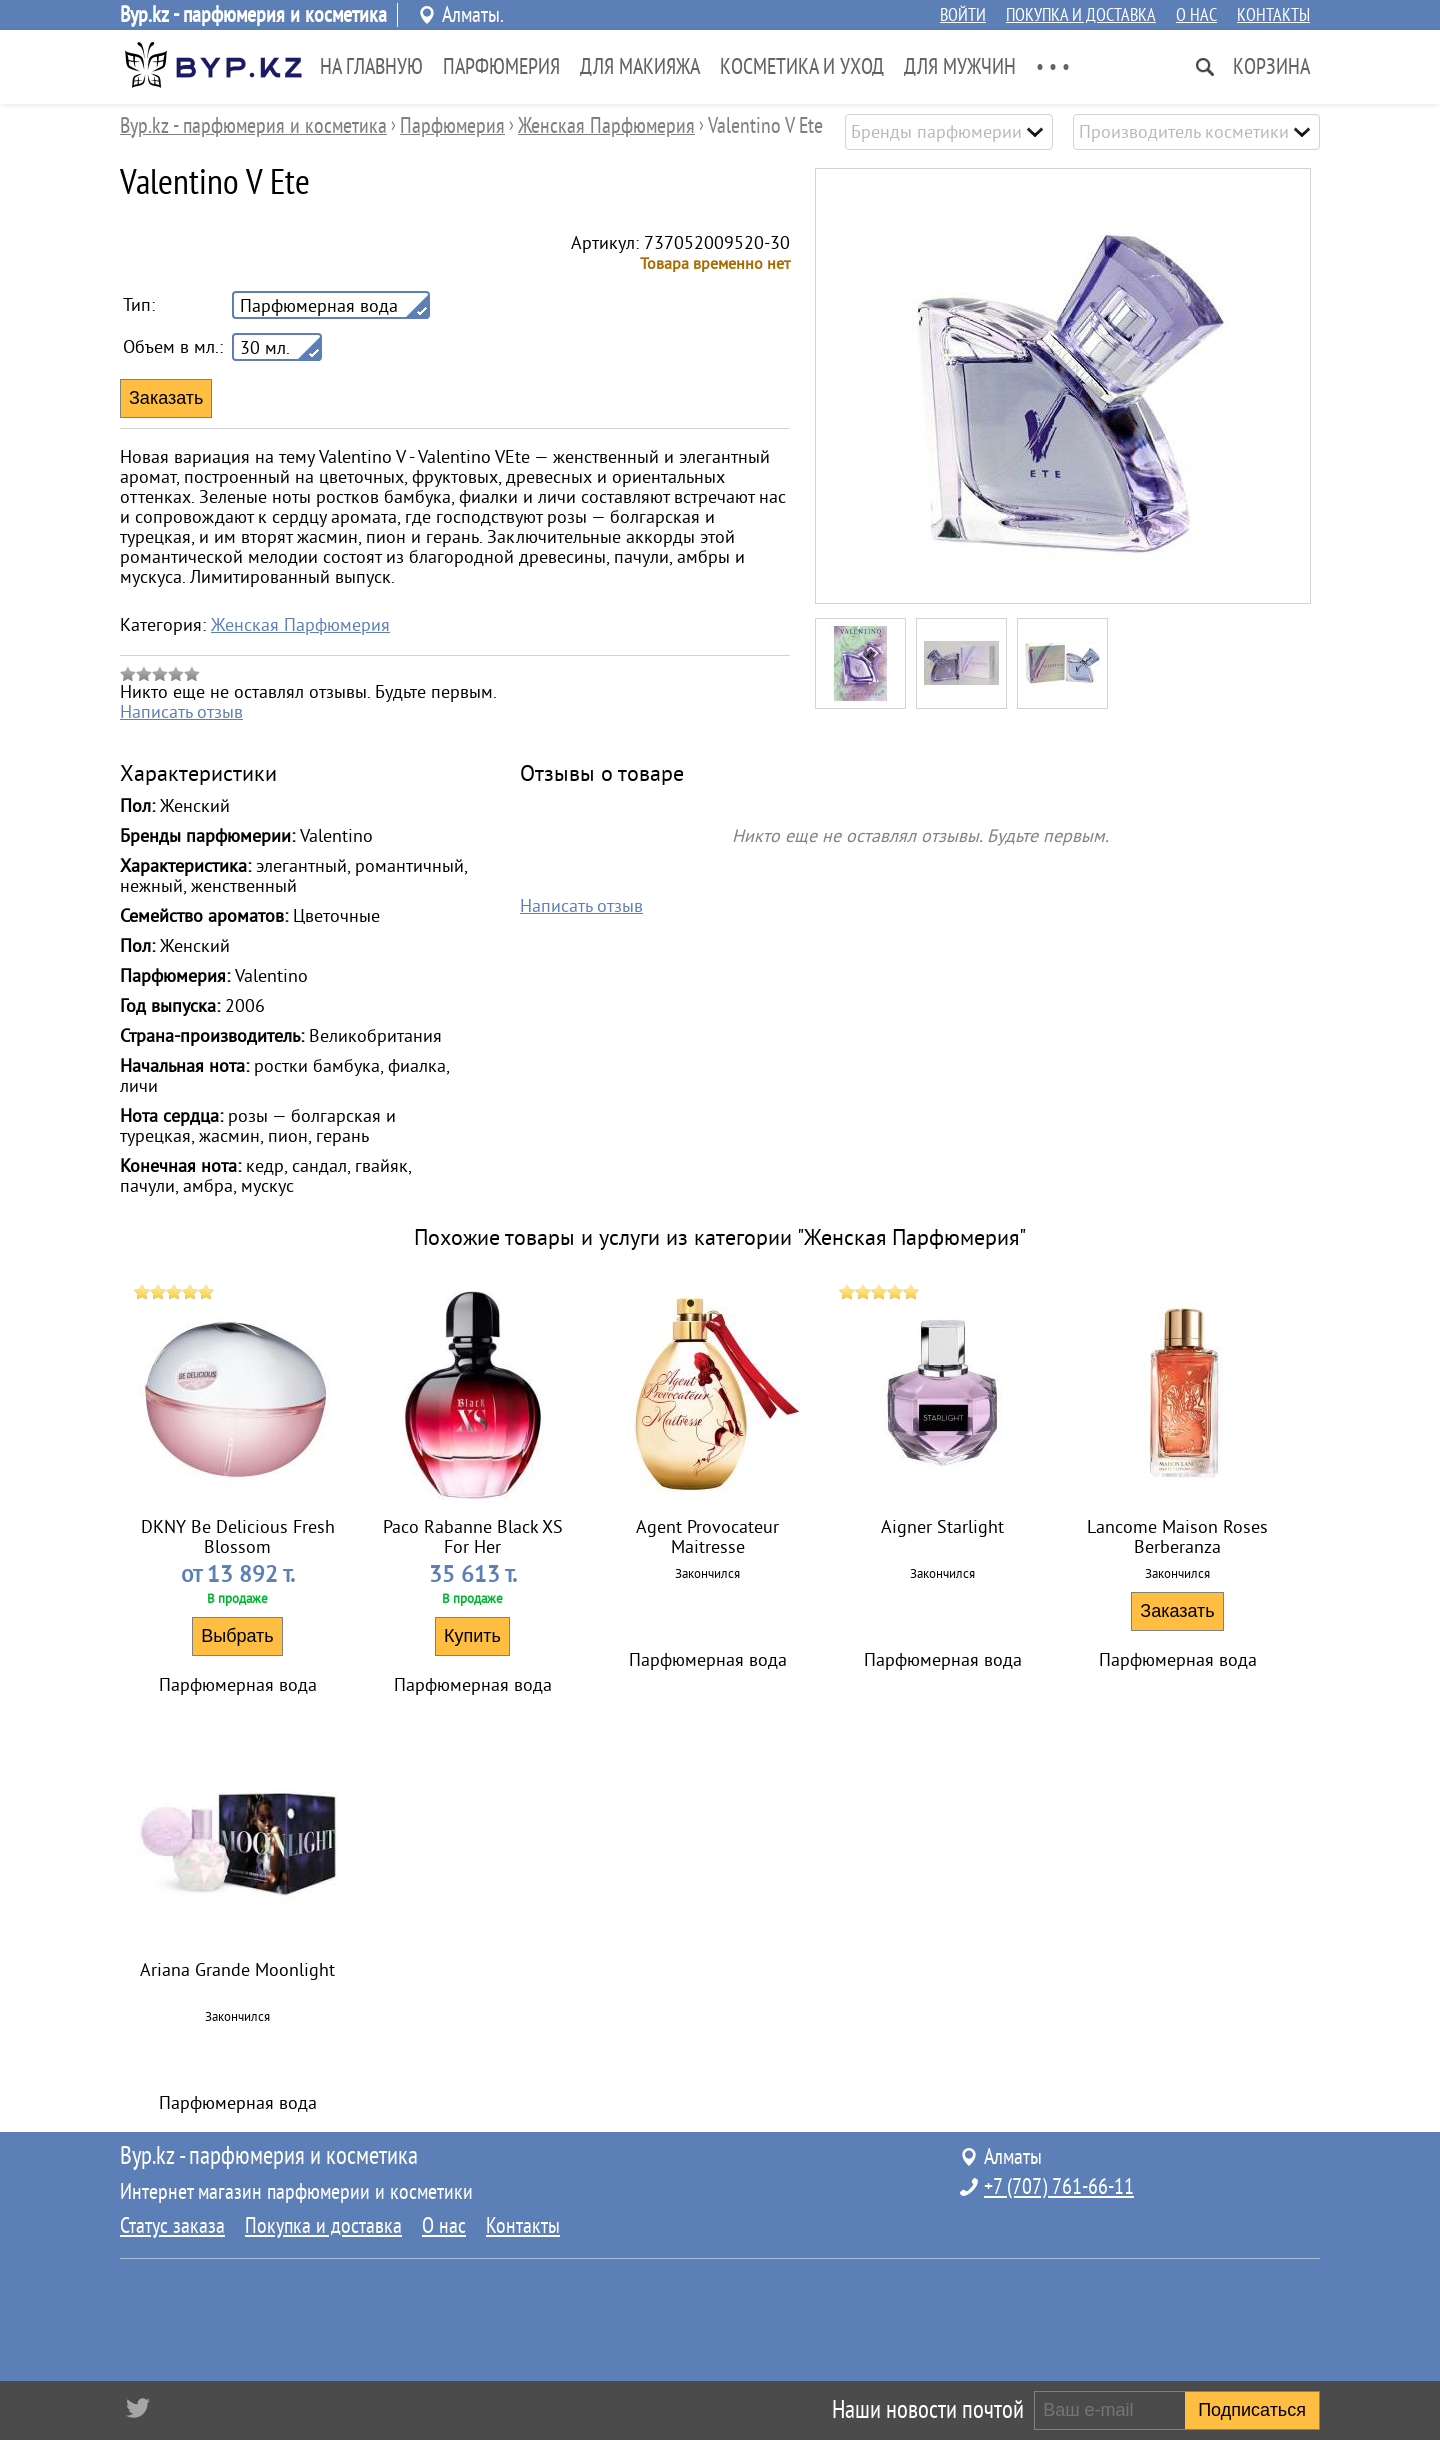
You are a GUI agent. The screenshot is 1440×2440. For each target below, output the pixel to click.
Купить (472, 1636)
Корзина (1271, 67)
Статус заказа (172, 2226)
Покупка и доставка (1081, 15)
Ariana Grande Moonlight (237, 1970)
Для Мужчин (960, 67)
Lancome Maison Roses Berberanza (1177, 1537)
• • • (1053, 67)
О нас (1196, 15)
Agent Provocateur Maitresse (707, 1537)
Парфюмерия (501, 67)
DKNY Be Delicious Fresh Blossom (238, 1537)
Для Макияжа (640, 67)
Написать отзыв (181, 712)
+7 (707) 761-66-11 (1059, 2187)
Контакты (1273, 15)
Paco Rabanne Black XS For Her (473, 1537)
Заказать (1177, 1611)
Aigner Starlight (942, 1527)
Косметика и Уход (802, 67)
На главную (371, 67)
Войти (963, 15)
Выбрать (237, 1636)
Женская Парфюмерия (300, 625)
